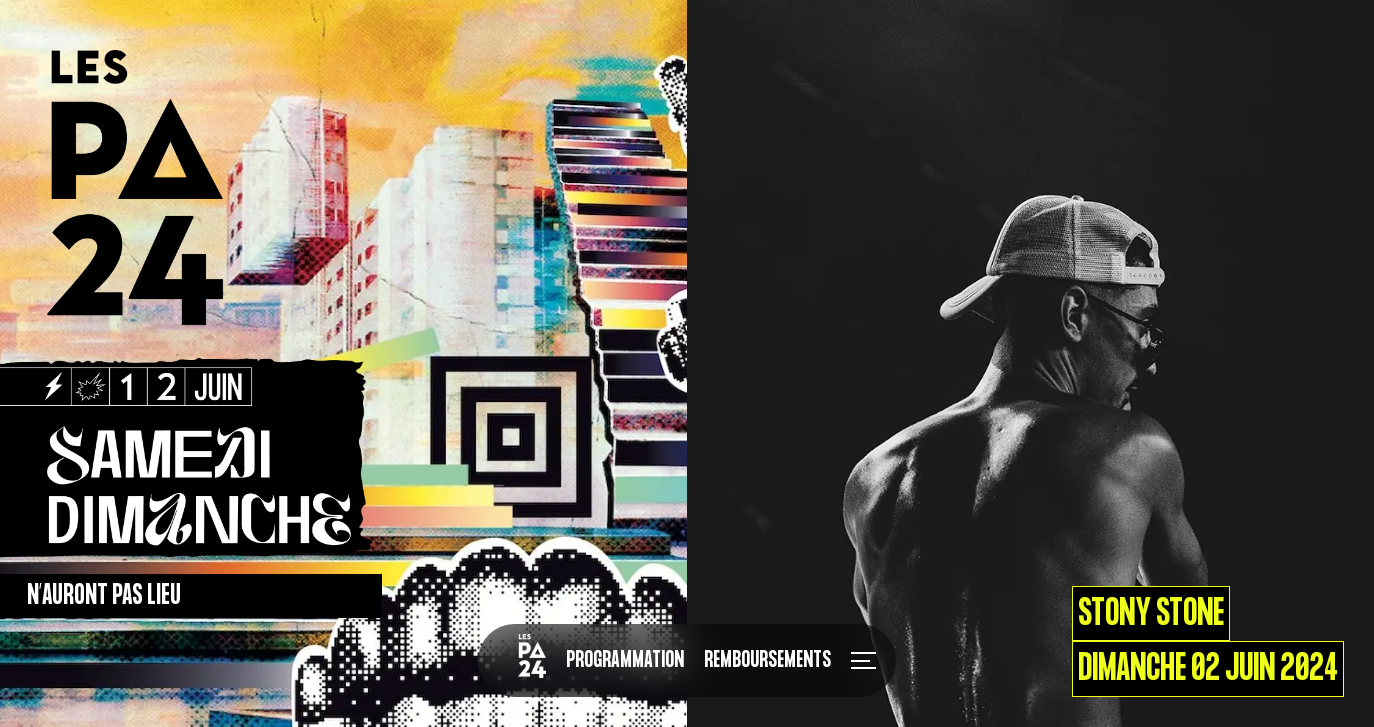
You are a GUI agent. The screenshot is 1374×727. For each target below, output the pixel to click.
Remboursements (767, 660)
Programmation (625, 660)
